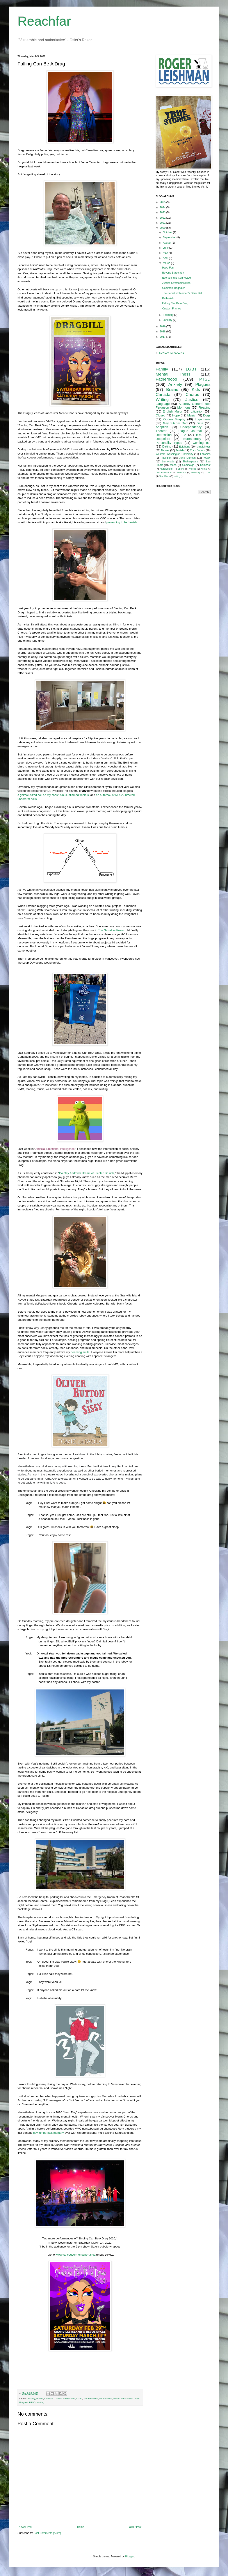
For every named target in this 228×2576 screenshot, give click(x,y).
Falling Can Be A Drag (175, 303)
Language (163, 404)
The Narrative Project (111, 930)
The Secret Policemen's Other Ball (182, 293)
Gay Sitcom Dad (175, 423)
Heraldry (195, 472)
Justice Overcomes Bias (176, 282)
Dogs (206, 415)
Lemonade (168, 461)
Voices (192, 468)
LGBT (79, 2398)
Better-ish (167, 298)
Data (199, 423)
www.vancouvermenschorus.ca (76, 2254)
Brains (39, 2398)
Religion (166, 457)
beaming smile (80, 1352)
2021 (163, 222)
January (168, 319)
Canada (48, 2398)
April (166, 258)
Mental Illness (91, 2398)
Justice (191, 399)
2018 (163, 331)
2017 (163, 336)
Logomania (202, 419)
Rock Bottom (197, 450)
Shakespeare (190, 461)
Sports (181, 468)
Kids (196, 389)
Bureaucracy (192, 439)
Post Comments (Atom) (47, 2533)
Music (116, 2398)
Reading (204, 407)
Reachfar (44, 21)
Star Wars (164, 476)
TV (184, 435)
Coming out (201, 442)
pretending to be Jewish (121, 522)
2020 (163, 227)
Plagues (23, 2402)
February (168, 314)
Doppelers (163, 439)
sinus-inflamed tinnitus (74, 795)
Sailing (177, 476)
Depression (164, 435)
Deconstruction (163, 472)
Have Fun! (168, 267)
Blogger (129, 2556)
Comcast (205, 465)
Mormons (184, 407)
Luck (207, 472)
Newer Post (25, 2527)
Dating (166, 446)
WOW (206, 457)
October (168, 232)
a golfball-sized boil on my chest (38, 795)
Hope (176, 415)
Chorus (58, 2398)
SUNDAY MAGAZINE (171, 352)
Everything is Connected (176, 277)
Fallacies (205, 454)
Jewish (180, 450)
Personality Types (130, 2398)
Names (165, 450)
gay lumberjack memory (48, 2132)
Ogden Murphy (174, 419)
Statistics (181, 472)
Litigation (197, 411)
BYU (199, 435)
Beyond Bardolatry (173, 272)
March (167, 263)
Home (80, 2527)
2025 (163, 202)
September (169, 237)
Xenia (204, 468)
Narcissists (166, 468)
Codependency (191, 427)
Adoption (162, 427)
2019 (163, 326)
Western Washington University (174, 454)
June (166, 247)
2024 (163, 207)
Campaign (188, 465)
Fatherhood (69, 2398)
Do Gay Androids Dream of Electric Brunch (86, 1173)
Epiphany (184, 446)
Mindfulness (105, 2398)
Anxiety (31, 2398)
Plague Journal (190, 431)
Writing (40, 2402)
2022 (163, 217)
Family (162, 369)
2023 (163, 212)
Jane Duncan (187, 457)
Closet (160, 415)
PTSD (32, 2402)
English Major (172, 411)
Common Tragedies (173, 288)
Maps (173, 465)
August (167, 242)
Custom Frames (171, 308)
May (166, 252)
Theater (161, 431)
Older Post (135, 2527)
